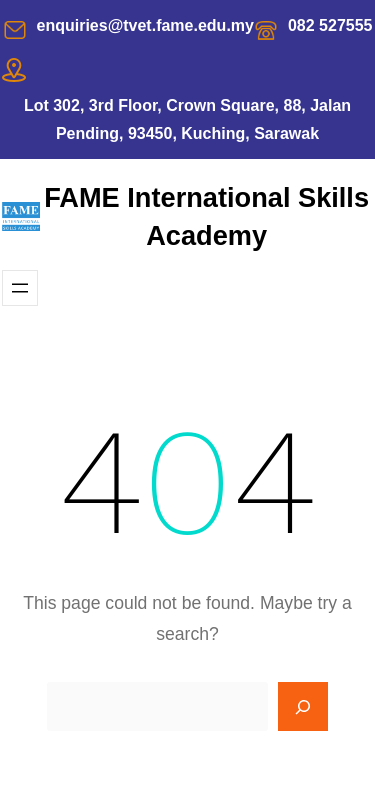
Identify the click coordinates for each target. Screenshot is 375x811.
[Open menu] (20, 288)
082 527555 (330, 25)
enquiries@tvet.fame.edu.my (145, 25)
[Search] (303, 707)
